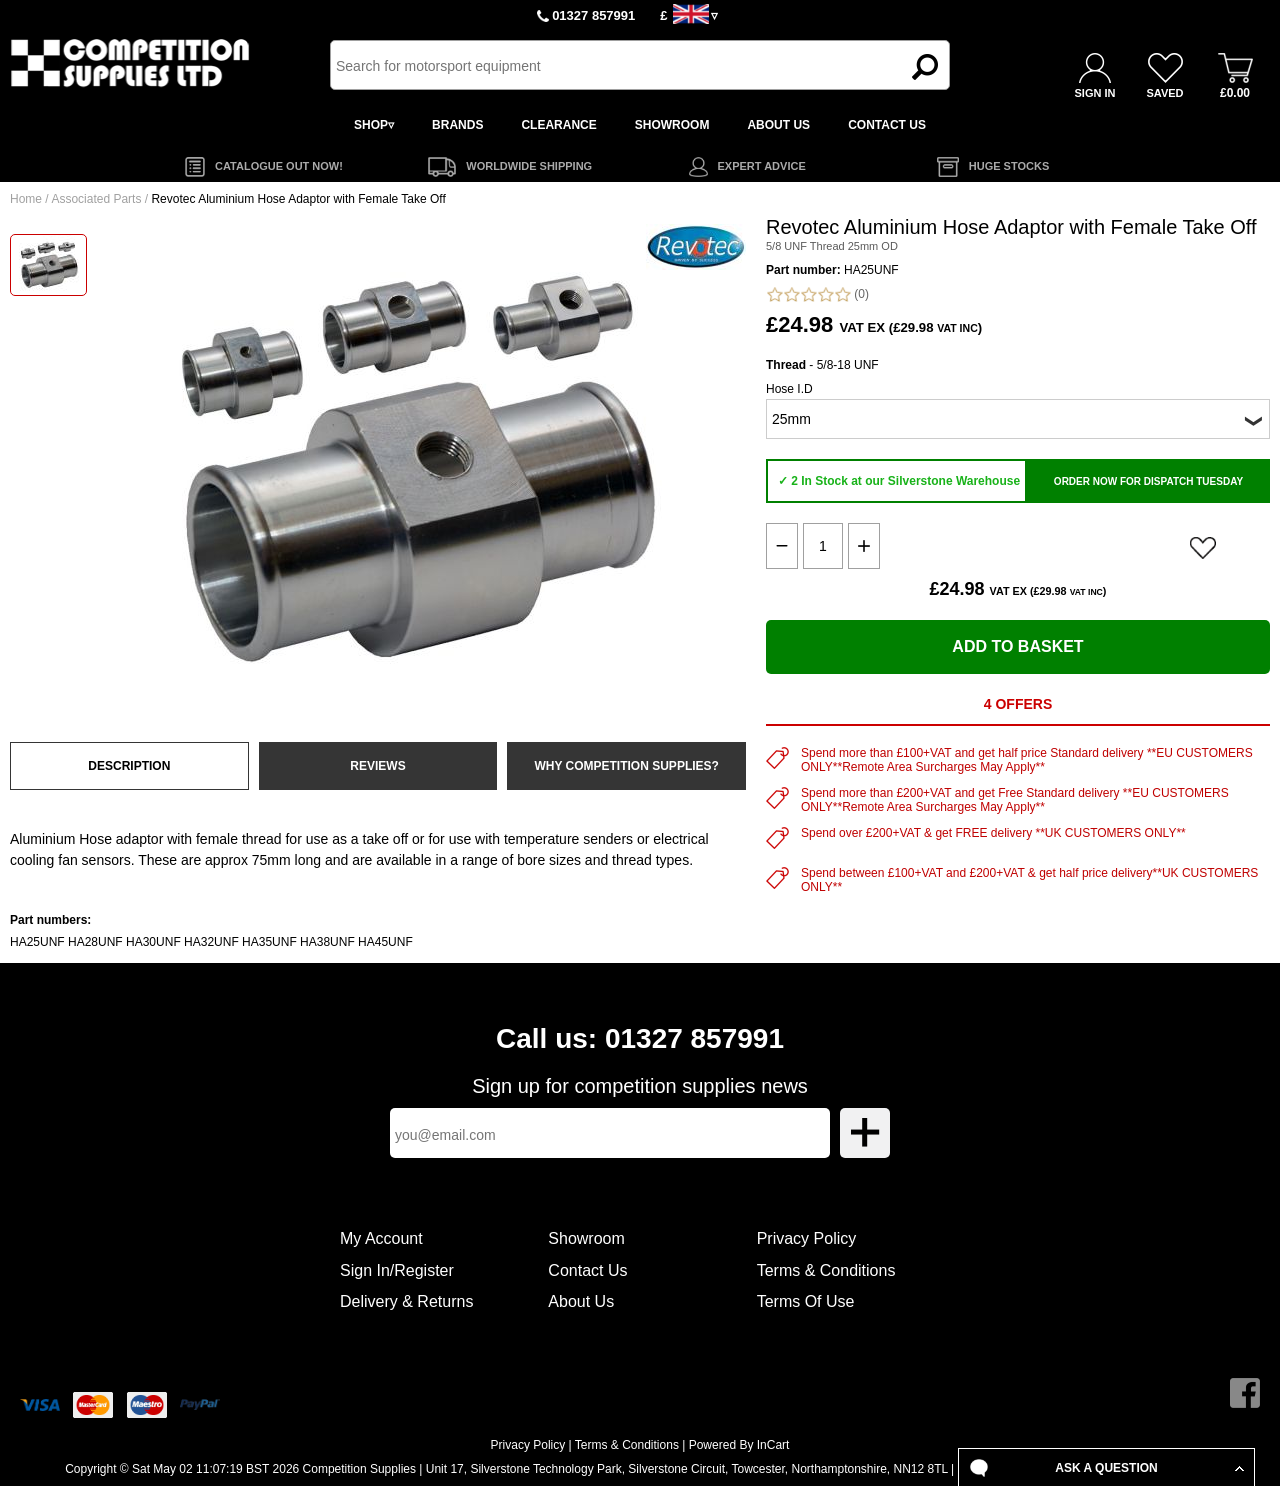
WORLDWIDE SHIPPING (529, 166)
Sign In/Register (397, 1270)
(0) (817, 294)
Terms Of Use (806, 1301)
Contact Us (587, 1270)
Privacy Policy (807, 1238)
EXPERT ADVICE (762, 166)
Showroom (586, 1238)
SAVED (1164, 93)
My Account (381, 1238)
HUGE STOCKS (1009, 166)
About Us (581, 1301)
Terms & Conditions (826, 1270)
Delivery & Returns (406, 1301)
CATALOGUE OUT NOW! (279, 166)
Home (26, 199)
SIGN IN (1095, 93)
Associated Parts (96, 199)
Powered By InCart (739, 1445)
